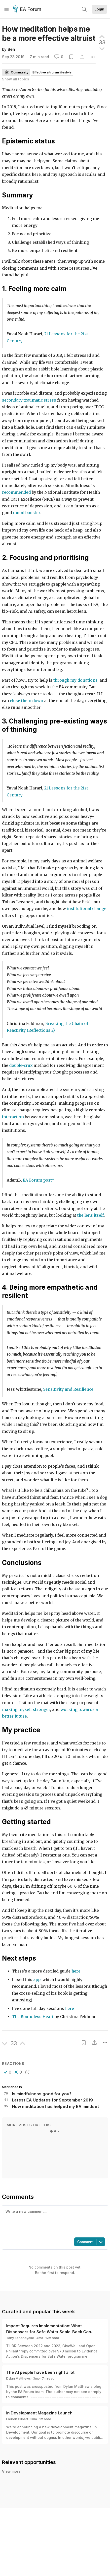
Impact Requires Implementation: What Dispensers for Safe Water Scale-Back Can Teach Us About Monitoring (48, 2331)
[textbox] (54, 2221)
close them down (26, 700)
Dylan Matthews (18, 2378)
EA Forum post (37, 1180)
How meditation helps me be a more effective (48, 33)
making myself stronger (26, 1709)
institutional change (86, 908)
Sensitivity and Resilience (68, 1389)
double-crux (21, 1065)
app (36, 1979)
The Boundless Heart (33, 2016)
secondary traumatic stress (29, 400)
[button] (7, 2072)
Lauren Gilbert (17, 2419)
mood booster (26, 512)
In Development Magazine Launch (39, 2412)
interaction (13, 1117)
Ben (11, 49)
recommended (16, 492)
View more (11, 2471)
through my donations (75, 680)
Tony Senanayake (20, 2338)
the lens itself (90, 1215)
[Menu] (7, 9)
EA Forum (28, 9)
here (76, 1971)
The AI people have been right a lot (40, 2372)
